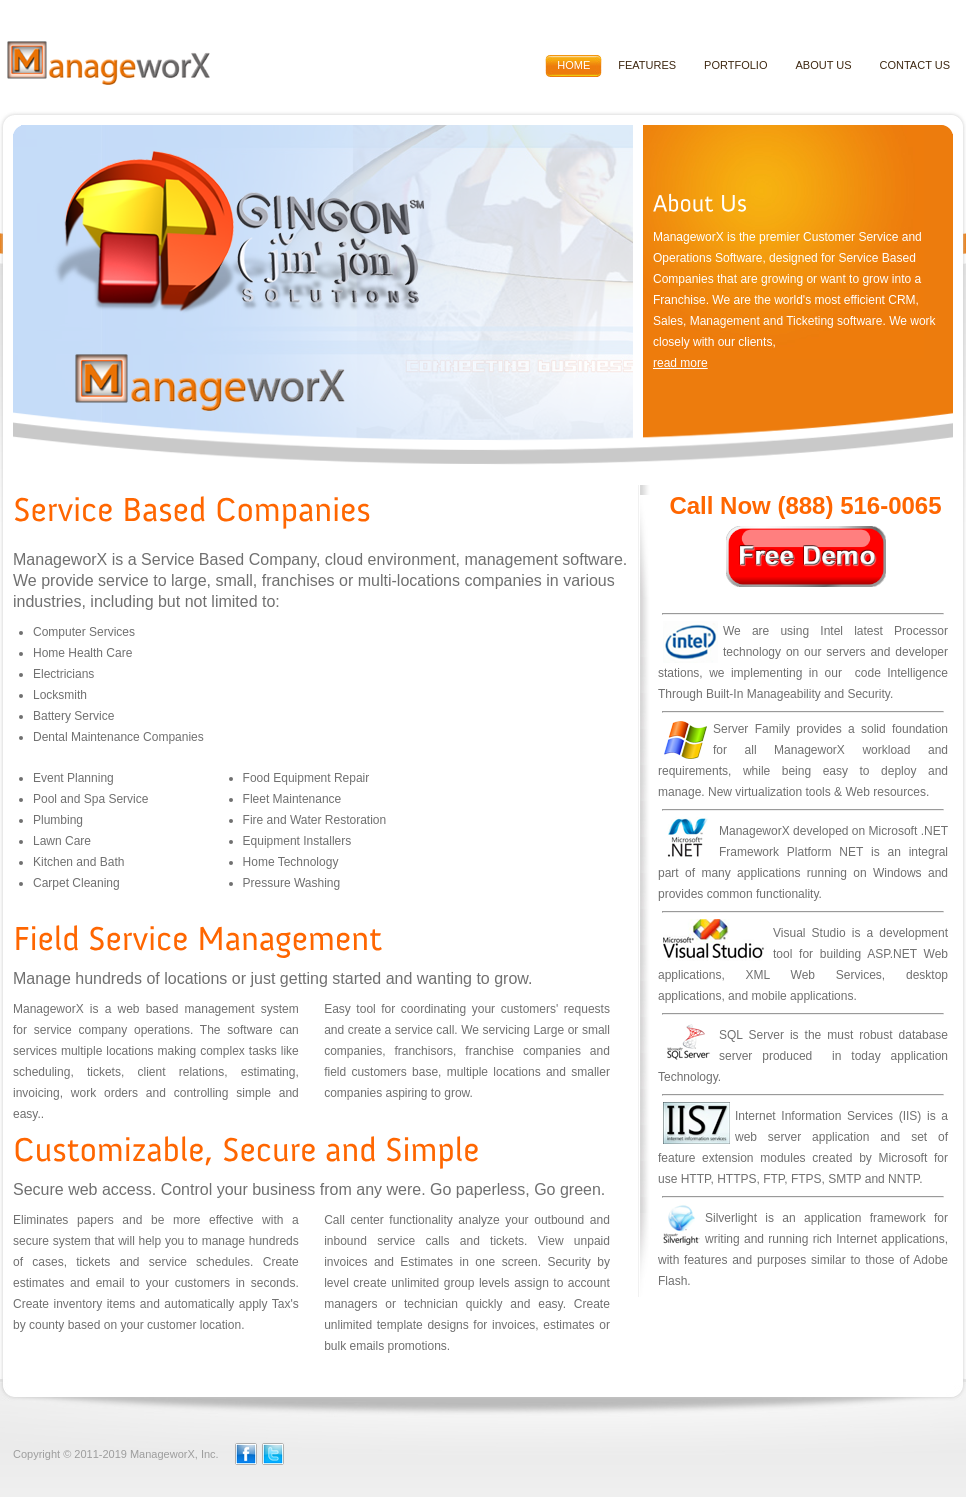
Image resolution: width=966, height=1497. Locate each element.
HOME (573, 65)
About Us (823, 65)
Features (647, 65)
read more (680, 363)
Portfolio (735, 65)
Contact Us (915, 65)
